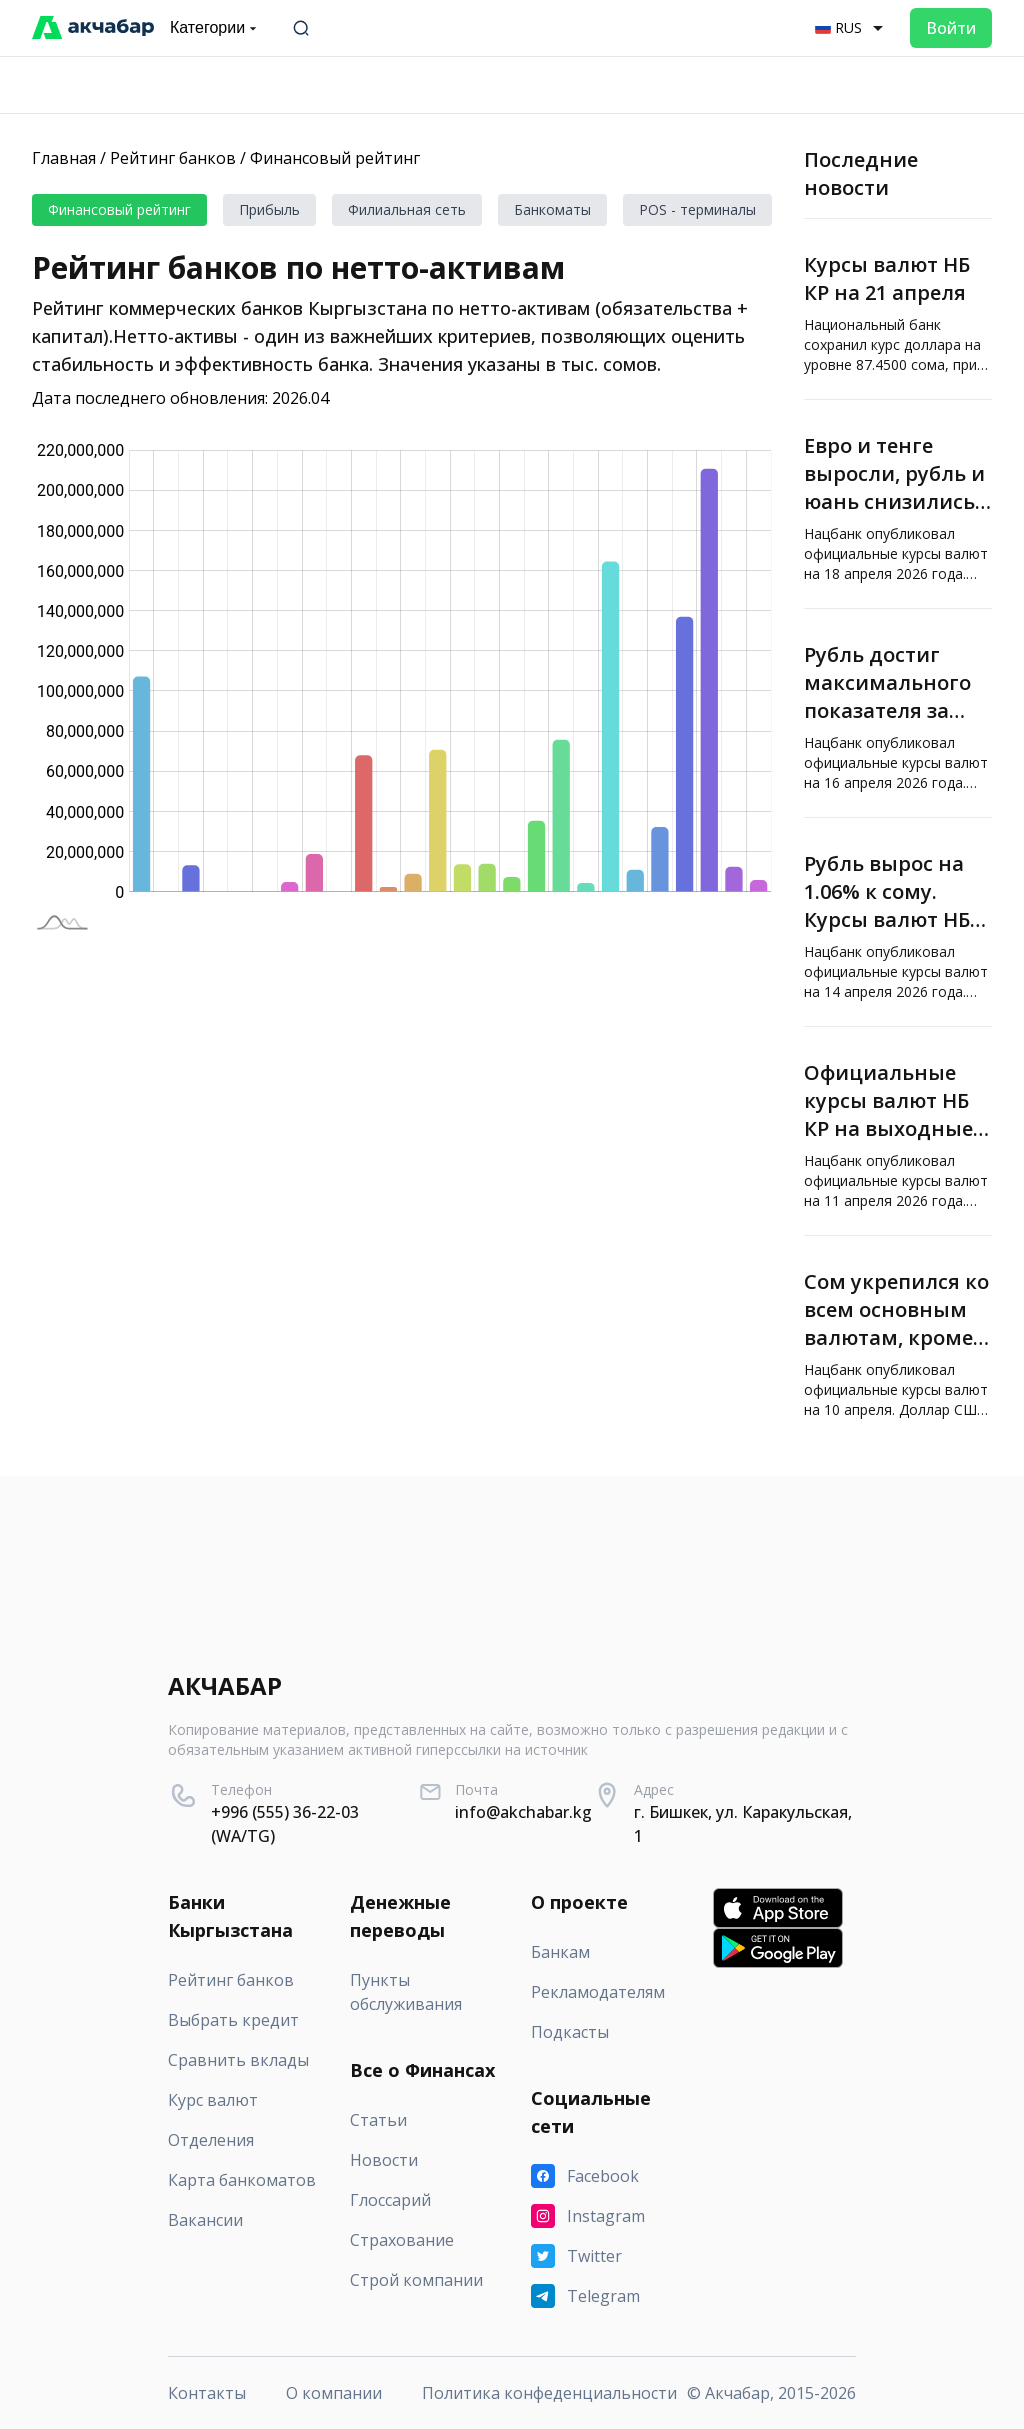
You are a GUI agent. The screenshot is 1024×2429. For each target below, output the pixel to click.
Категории (215, 28)
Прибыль (269, 209)
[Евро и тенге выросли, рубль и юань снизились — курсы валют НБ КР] (898, 504)
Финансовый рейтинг (335, 158)
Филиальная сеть (407, 209)
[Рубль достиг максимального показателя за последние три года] (898, 713)
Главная (64, 158)
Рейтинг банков (173, 158)
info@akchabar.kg (523, 1812)
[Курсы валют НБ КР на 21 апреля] (898, 309)
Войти (951, 28)
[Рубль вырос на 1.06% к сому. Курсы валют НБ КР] (898, 922)
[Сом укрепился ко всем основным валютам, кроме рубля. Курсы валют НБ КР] (898, 1340)
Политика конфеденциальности (549, 2393)
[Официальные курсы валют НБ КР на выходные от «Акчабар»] (898, 1131)
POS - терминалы (697, 209)
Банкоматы (552, 209)
